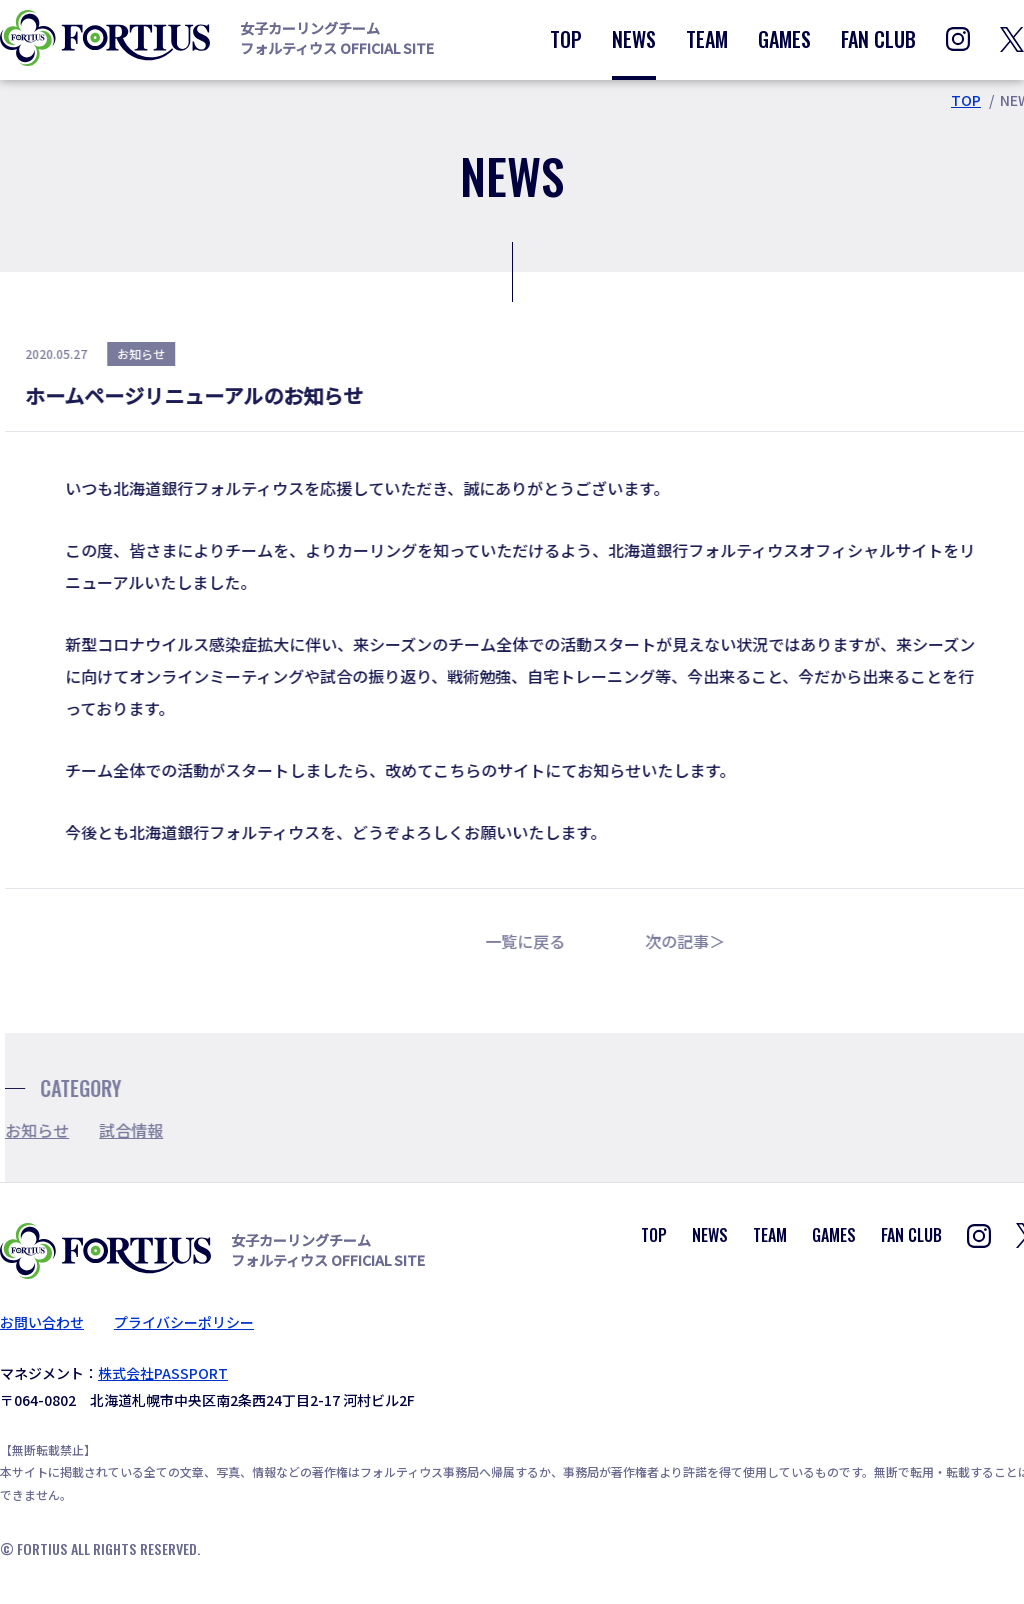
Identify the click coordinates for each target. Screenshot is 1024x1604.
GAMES (784, 39)
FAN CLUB (878, 39)
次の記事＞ (700, 941)
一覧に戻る (540, 941)
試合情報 (146, 1130)
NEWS (634, 39)
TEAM (707, 39)
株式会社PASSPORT (163, 1373)
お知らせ (52, 1130)
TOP (566, 39)
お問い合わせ (42, 1322)
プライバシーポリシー (184, 1322)
